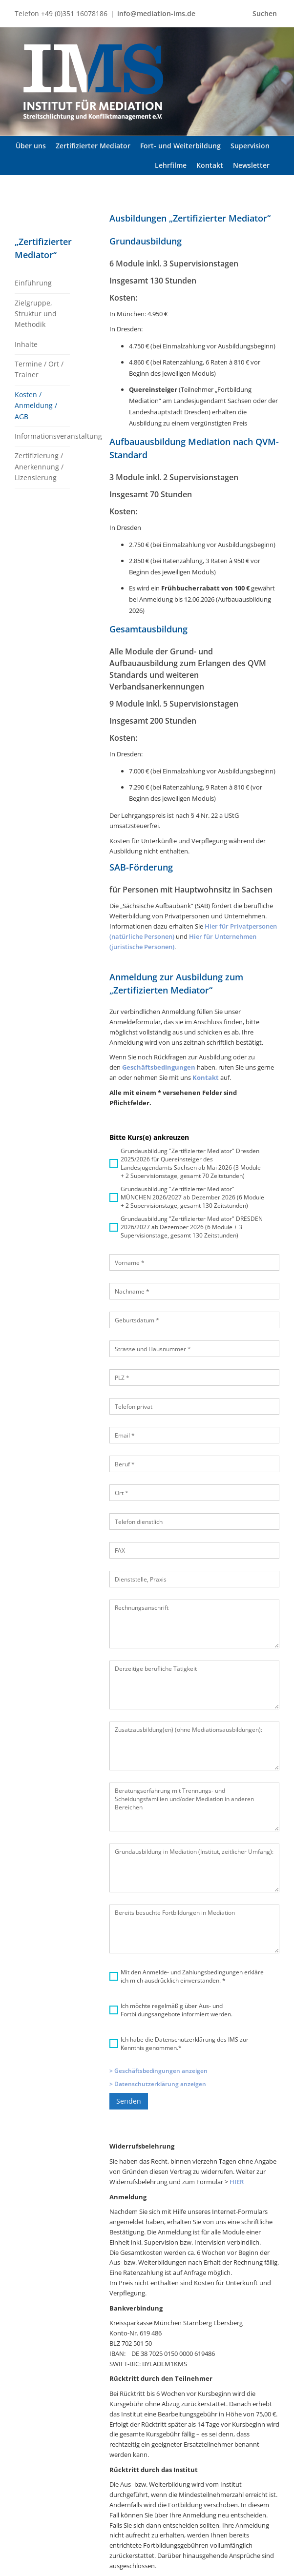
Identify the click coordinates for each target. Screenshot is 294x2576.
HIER (237, 2037)
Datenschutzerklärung (248, 2495)
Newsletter (239, 2479)
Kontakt (235, 2543)
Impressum (240, 2511)
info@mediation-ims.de (156, 13)
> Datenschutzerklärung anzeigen (157, 1940)
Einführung (33, 282)
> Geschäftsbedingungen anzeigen (158, 1927)
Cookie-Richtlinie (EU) (248, 2562)
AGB (229, 2527)
